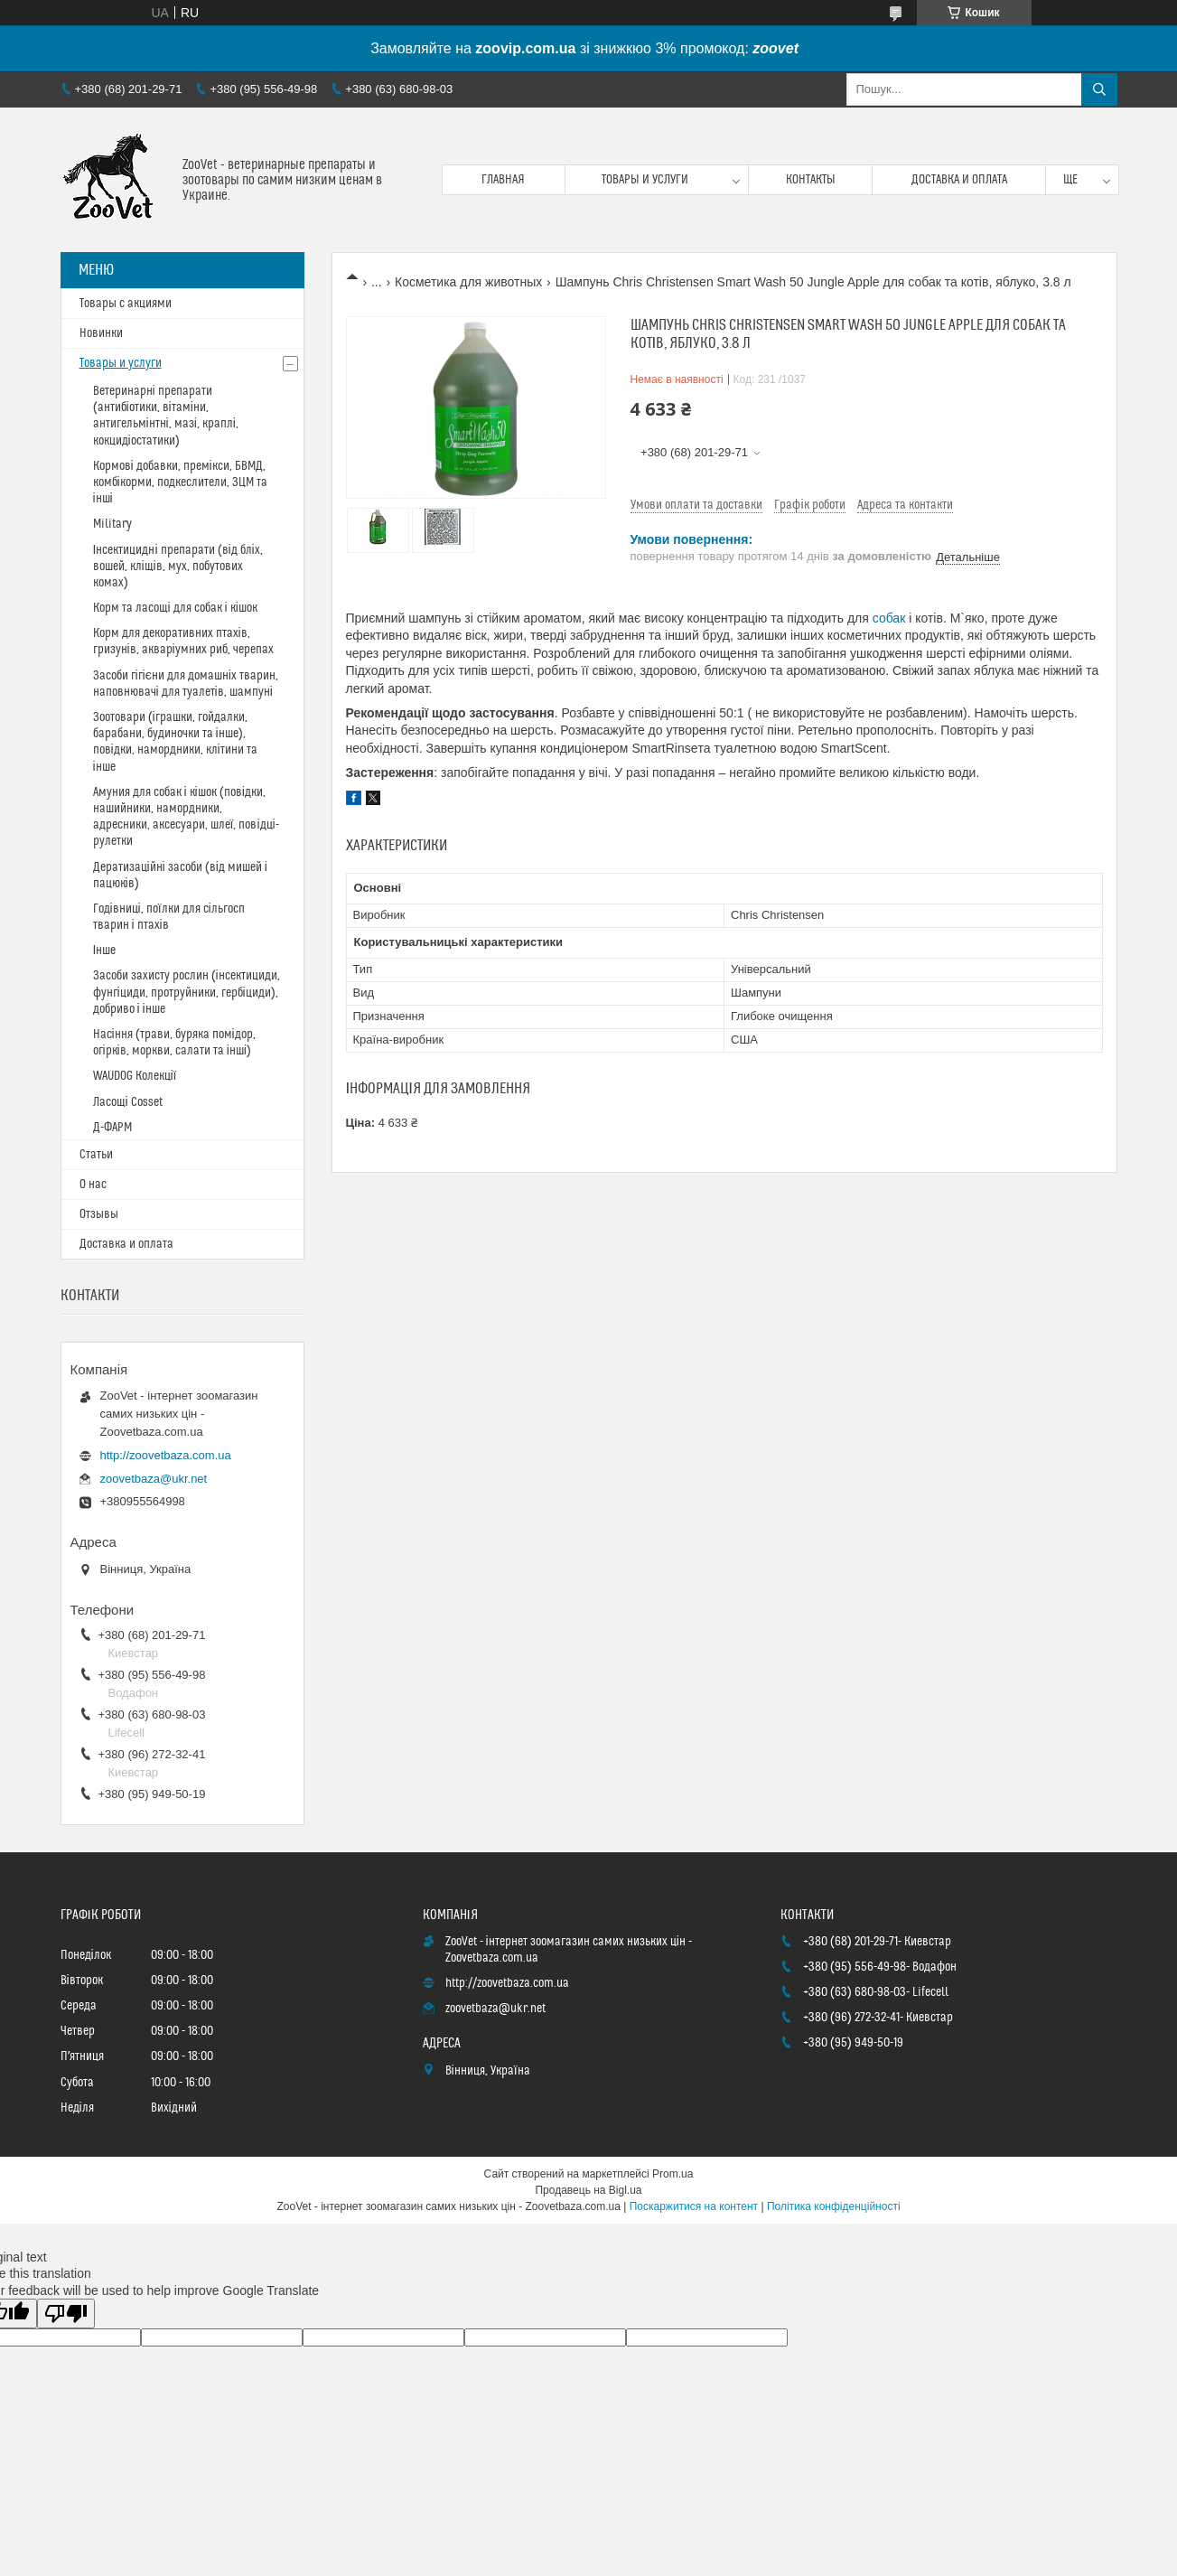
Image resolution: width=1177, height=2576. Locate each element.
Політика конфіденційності (834, 2206)
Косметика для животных (468, 282)
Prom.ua (672, 2174)
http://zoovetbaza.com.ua (165, 1455)
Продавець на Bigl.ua (588, 2190)
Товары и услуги (645, 180)
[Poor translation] (66, 2313)
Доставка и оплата (959, 180)
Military (112, 524)
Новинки (101, 333)
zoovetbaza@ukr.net (154, 1478)
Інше (105, 950)
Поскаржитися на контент (694, 2206)
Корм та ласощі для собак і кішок (175, 608)
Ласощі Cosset (128, 1102)
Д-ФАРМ (112, 1127)
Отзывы (98, 1214)
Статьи (96, 1154)
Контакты (811, 180)
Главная (503, 180)
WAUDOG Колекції (135, 1076)
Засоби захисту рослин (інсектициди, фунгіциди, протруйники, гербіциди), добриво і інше (186, 992)
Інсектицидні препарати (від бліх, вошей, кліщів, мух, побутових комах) (178, 566)
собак (889, 618)
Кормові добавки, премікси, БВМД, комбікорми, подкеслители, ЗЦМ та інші (180, 482)
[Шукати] (1099, 89)
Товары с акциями (125, 303)
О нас (93, 1184)
